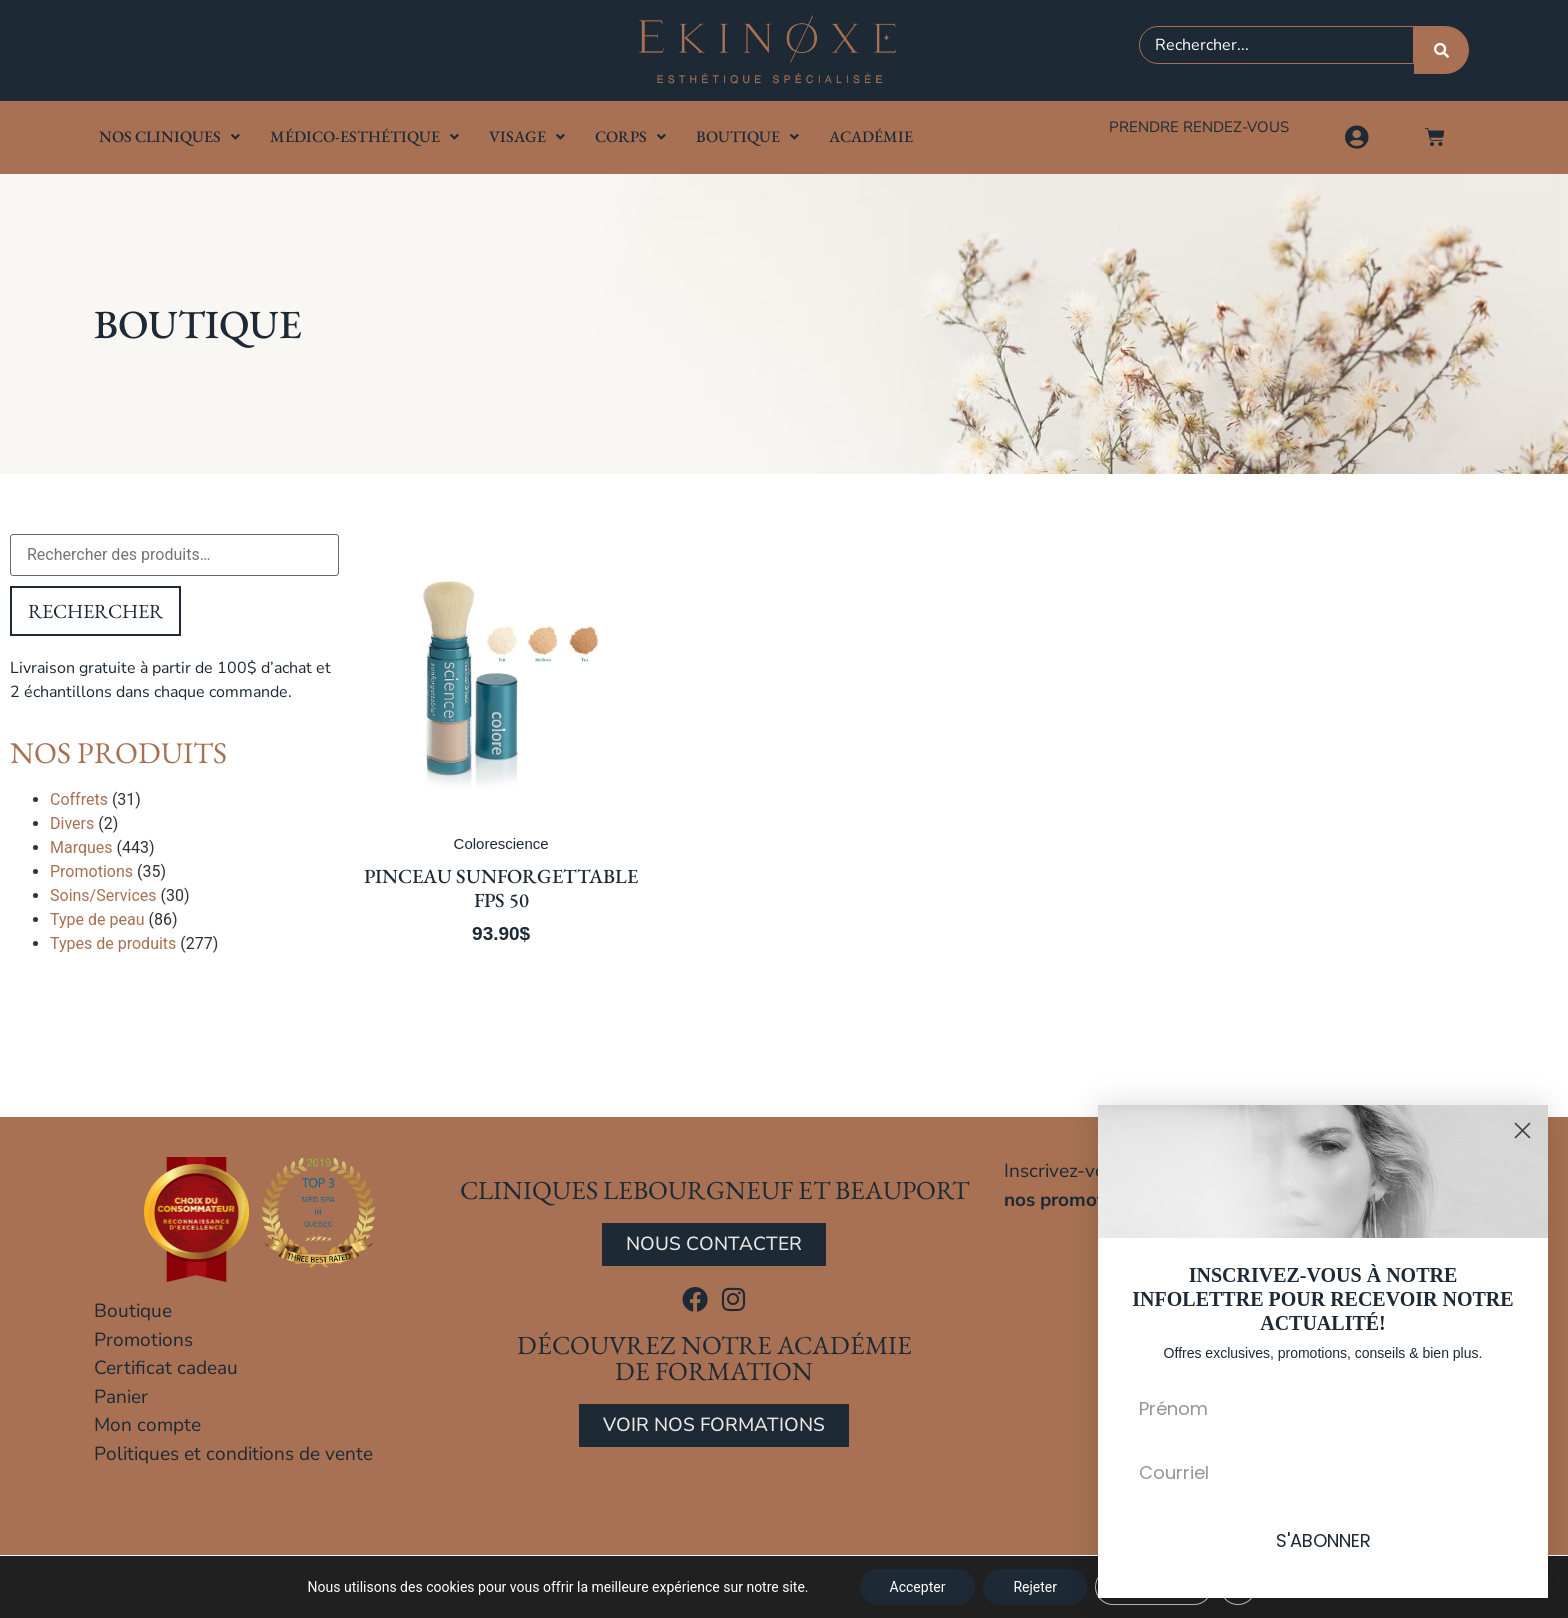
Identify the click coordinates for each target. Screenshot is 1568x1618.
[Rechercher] (1441, 50)
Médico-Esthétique (364, 136)
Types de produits (113, 943)
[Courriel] (1323, 1472)
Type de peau (97, 919)
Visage (527, 136)
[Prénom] (1323, 1408)
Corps (630, 136)
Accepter (918, 1587)
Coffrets (79, 799)
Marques (81, 847)
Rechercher (95, 611)
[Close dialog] (1522, 1130)
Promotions (91, 871)
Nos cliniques (169, 136)
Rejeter (1035, 1587)
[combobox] (1276, 45)
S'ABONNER (1323, 1540)
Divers (72, 823)
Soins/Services (103, 895)
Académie (871, 136)
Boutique (747, 136)
